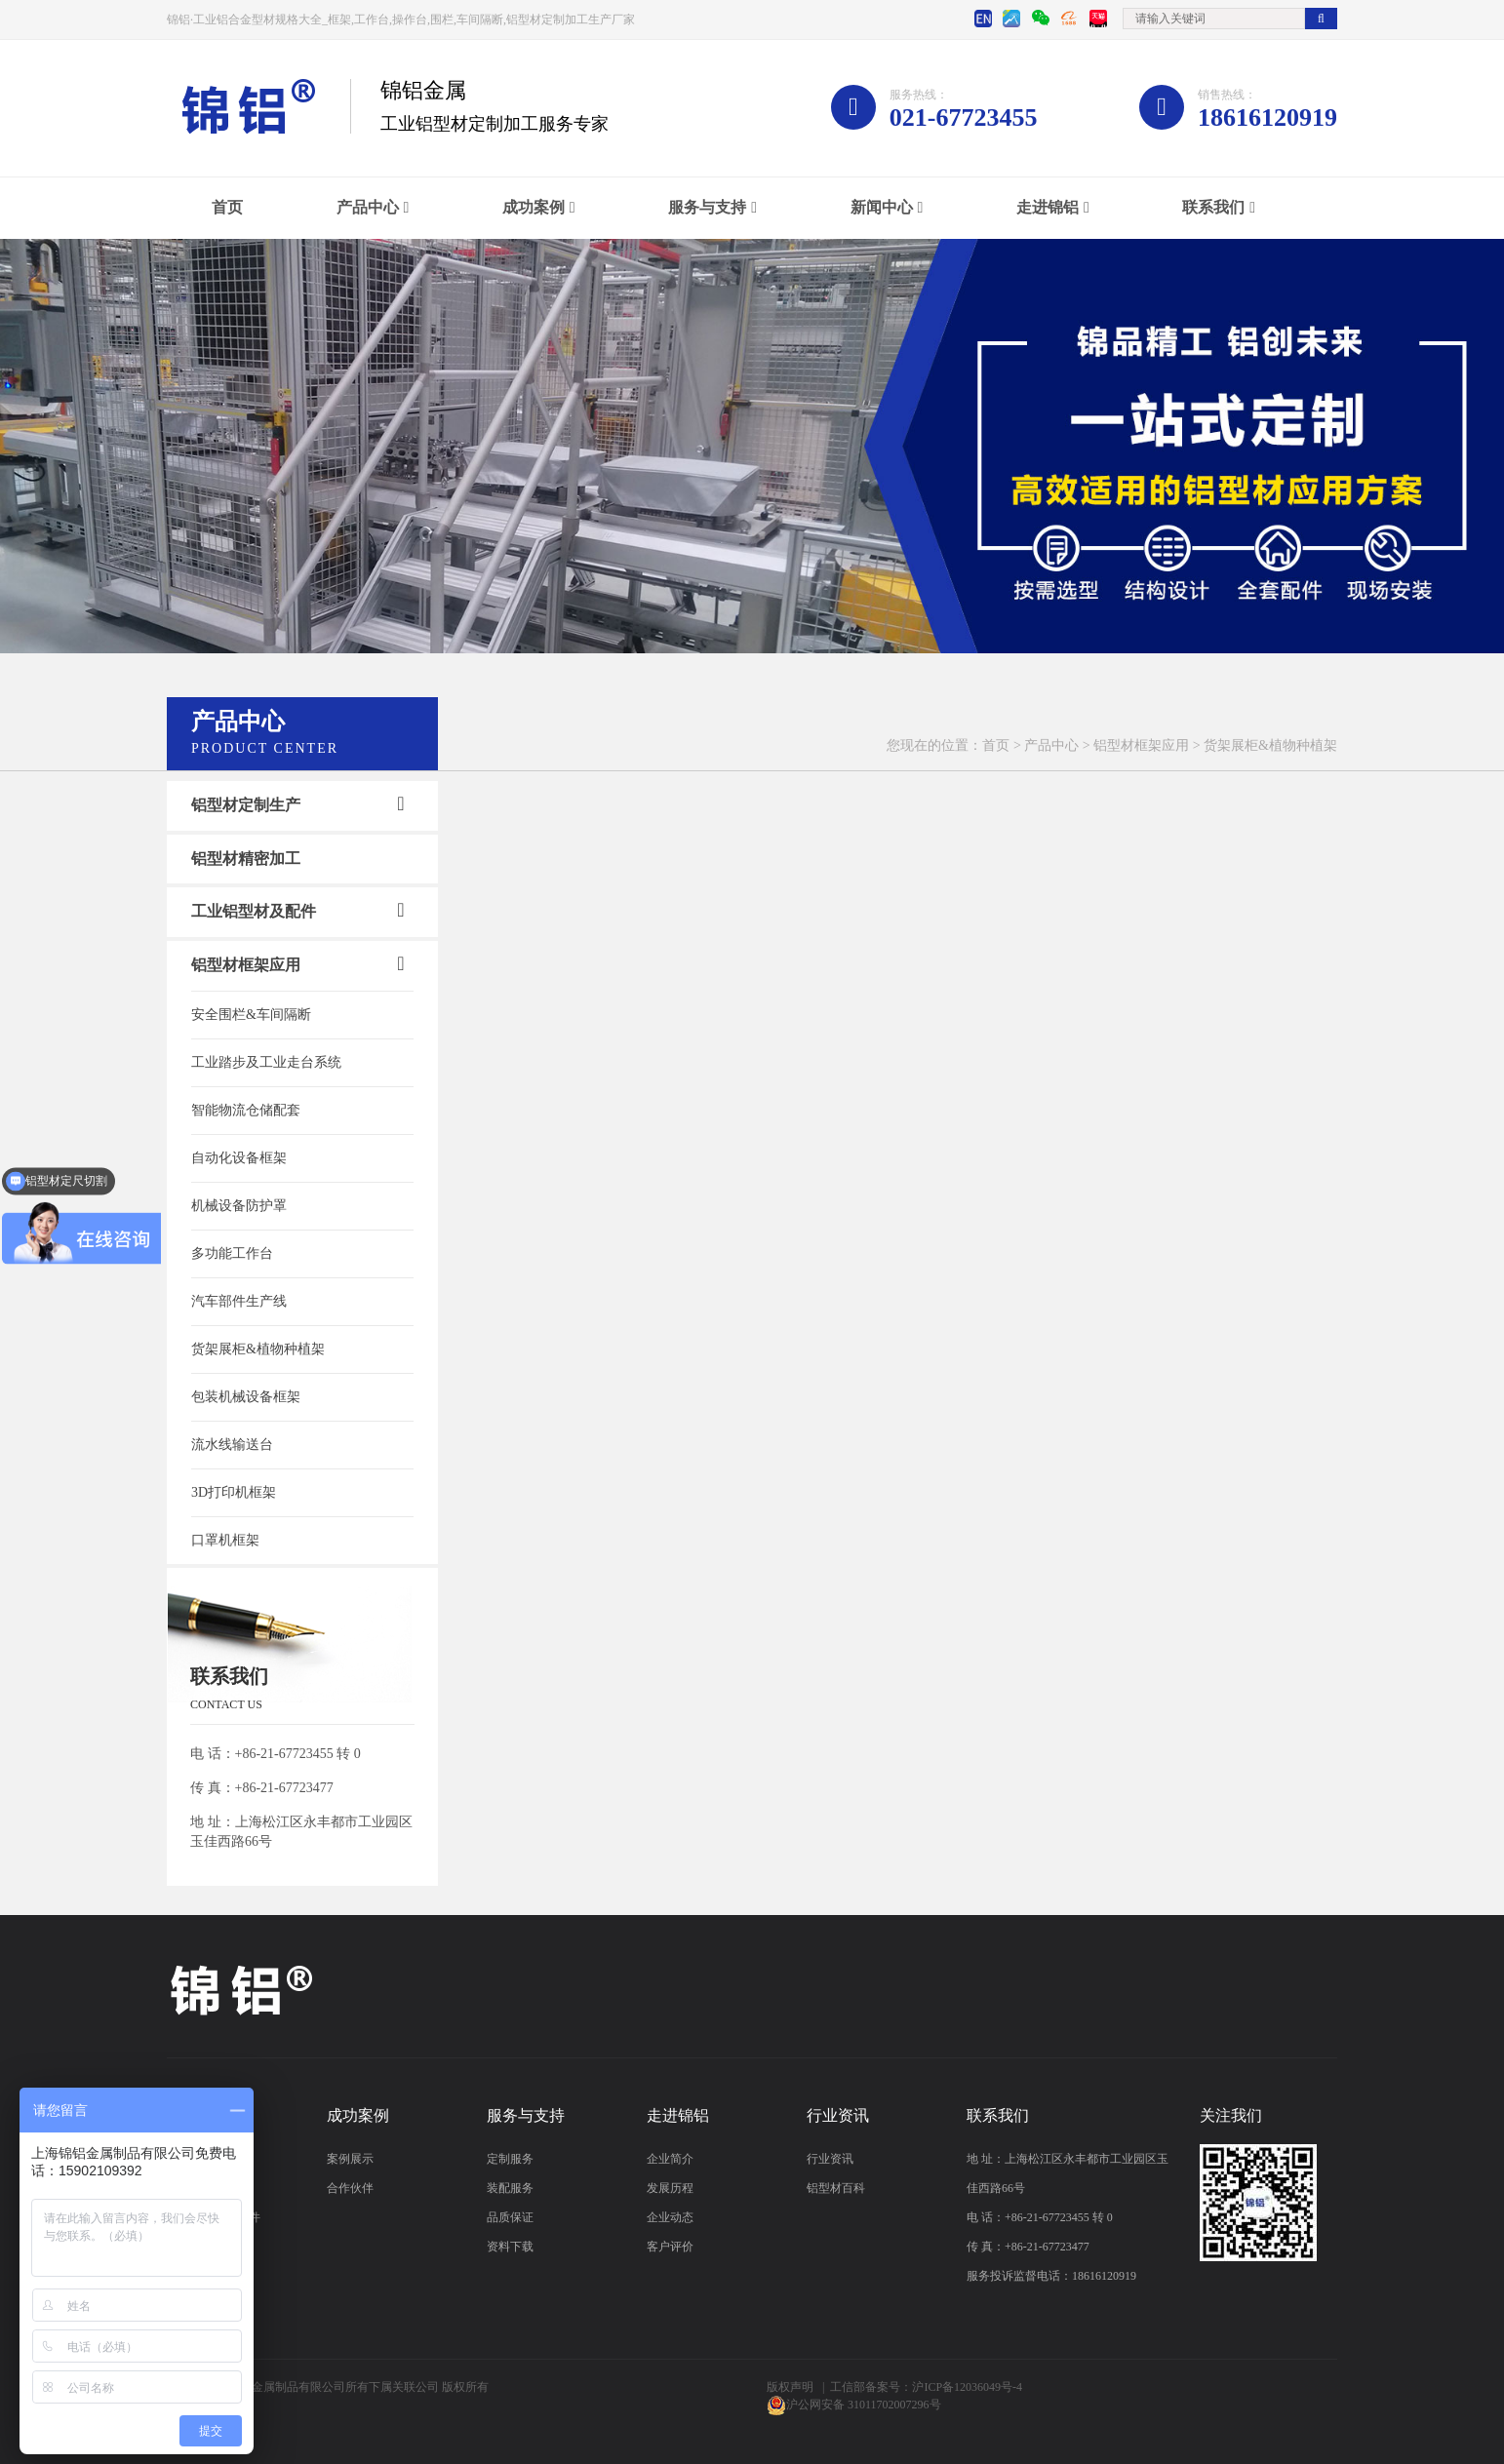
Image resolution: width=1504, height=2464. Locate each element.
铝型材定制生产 (245, 805)
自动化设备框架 (239, 1158)
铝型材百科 (836, 2188)
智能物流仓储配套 (245, 1110)
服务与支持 (707, 207)
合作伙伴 (350, 2188)
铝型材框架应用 (1141, 745)
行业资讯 (830, 2159)
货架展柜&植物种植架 (258, 1349)
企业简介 (670, 2159)
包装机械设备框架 (245, 1396)
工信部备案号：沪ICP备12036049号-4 (926, 2387)
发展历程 (670, 2188)
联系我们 (1213, 207)
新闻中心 (882, 207)
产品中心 (367, 207)
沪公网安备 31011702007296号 (863, 2404)
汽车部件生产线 (239, 1301)
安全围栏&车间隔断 (251, 1014)
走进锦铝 (1047, 207)
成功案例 (533, 207)
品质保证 (510, 2217)
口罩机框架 (225, 1540)
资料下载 (510, 2246)
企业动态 (670, 2217)
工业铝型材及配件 (253, 911)
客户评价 (670, 2246)
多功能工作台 (232, 1253)
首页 (227, 207)
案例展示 (350, 2159)
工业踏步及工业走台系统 (266, 1062)
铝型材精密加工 (245, 858)
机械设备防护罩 (239, 1205)
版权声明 (790, 2387)
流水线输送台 (232, 1444)
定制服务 (510, 2159)
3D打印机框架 (233, 1492)
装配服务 (510, 2188)
